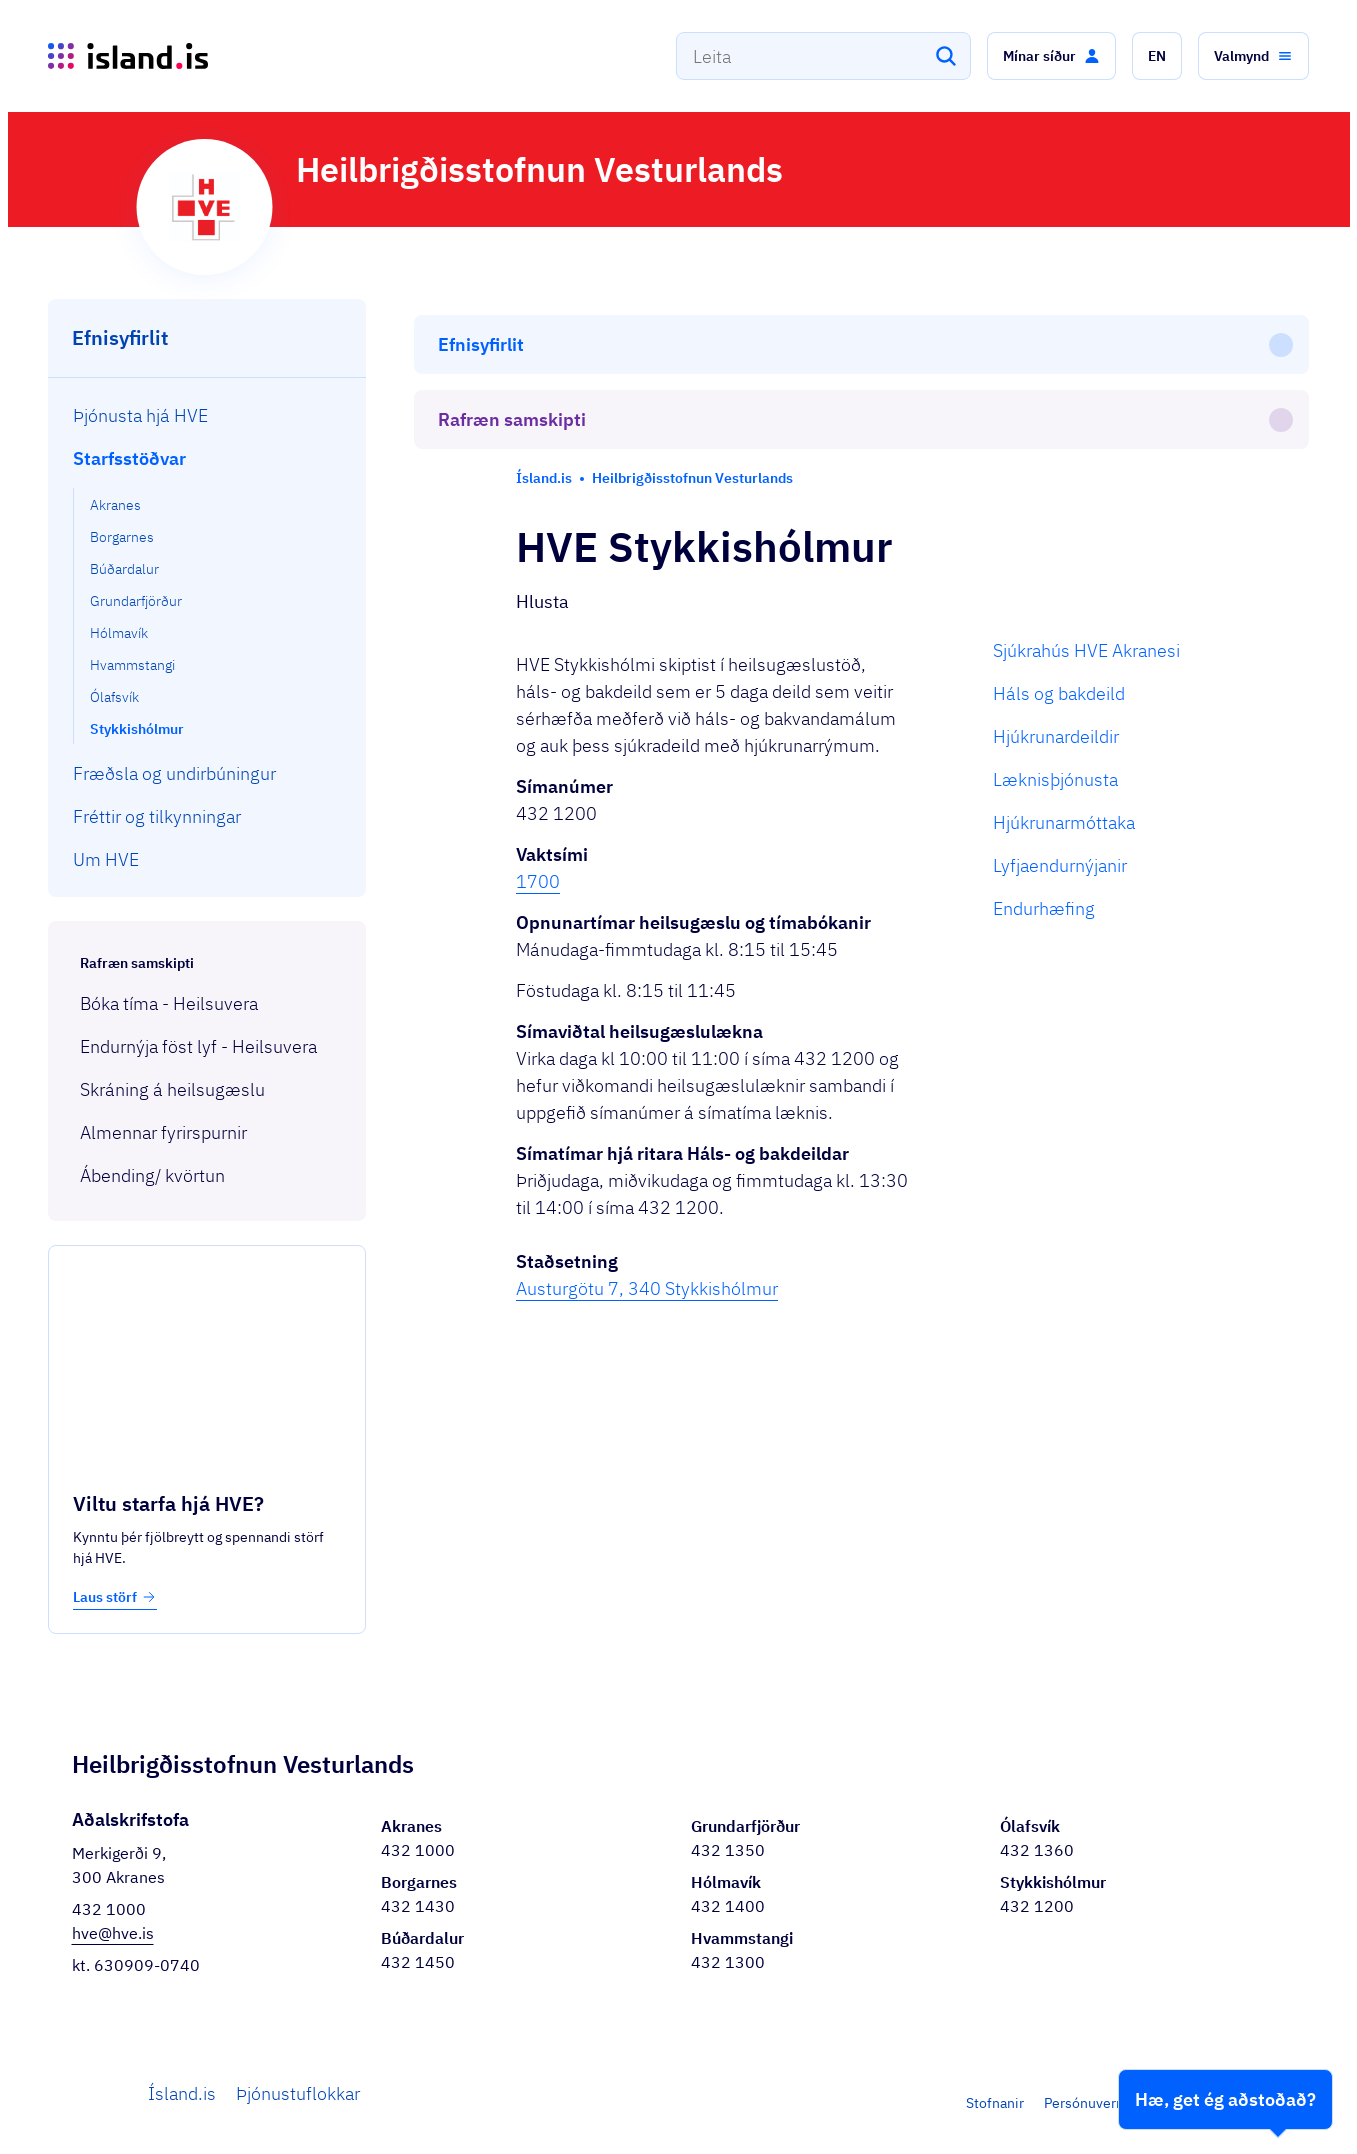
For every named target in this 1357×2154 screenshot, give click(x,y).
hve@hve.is (113, 1933)
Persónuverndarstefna (1114, 2103)
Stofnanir (995, 2103)
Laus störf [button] (115, 1597)
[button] (1051, 56)
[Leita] (946, 56)
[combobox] (823, 56)
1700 (538, 715)
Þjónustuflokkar (298, 2093)
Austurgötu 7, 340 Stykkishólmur (647, 1122)
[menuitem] (207, 415)
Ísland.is (182, 2093)
